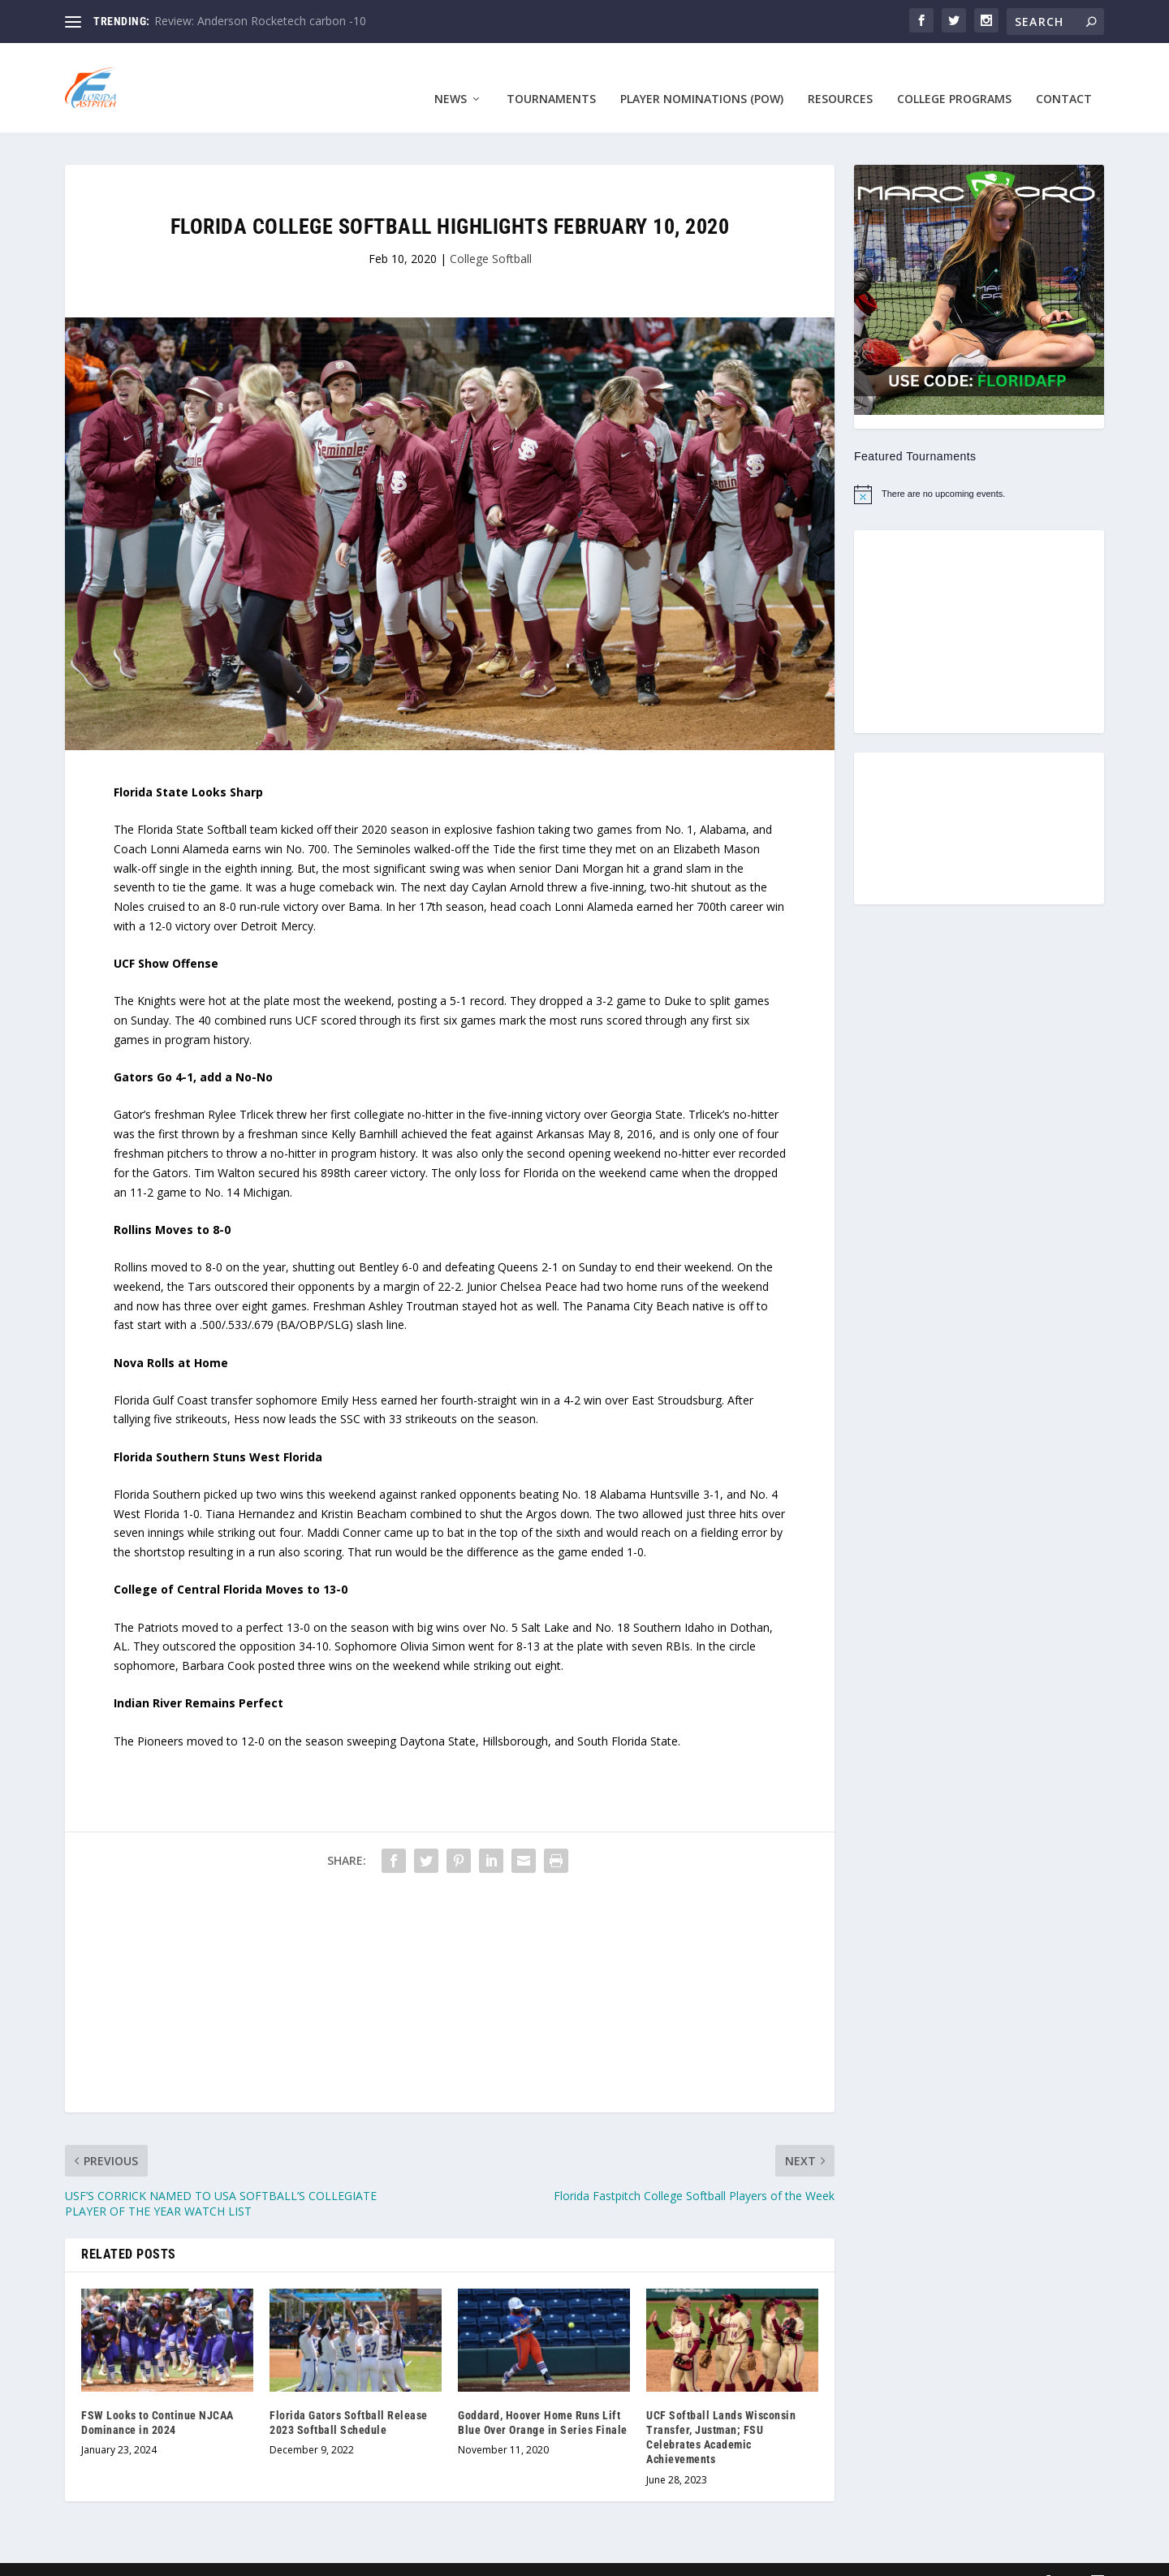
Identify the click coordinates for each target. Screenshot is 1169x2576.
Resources (840, 75)
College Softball (491, 234)
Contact (1064, 75)
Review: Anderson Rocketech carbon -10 (260, 20)
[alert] (979, 470)
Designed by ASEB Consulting (187, 2557)
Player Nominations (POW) (701, 75)
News (450, 75)
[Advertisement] (450, 1974)
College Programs (954, 75)
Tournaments (551, 75)
